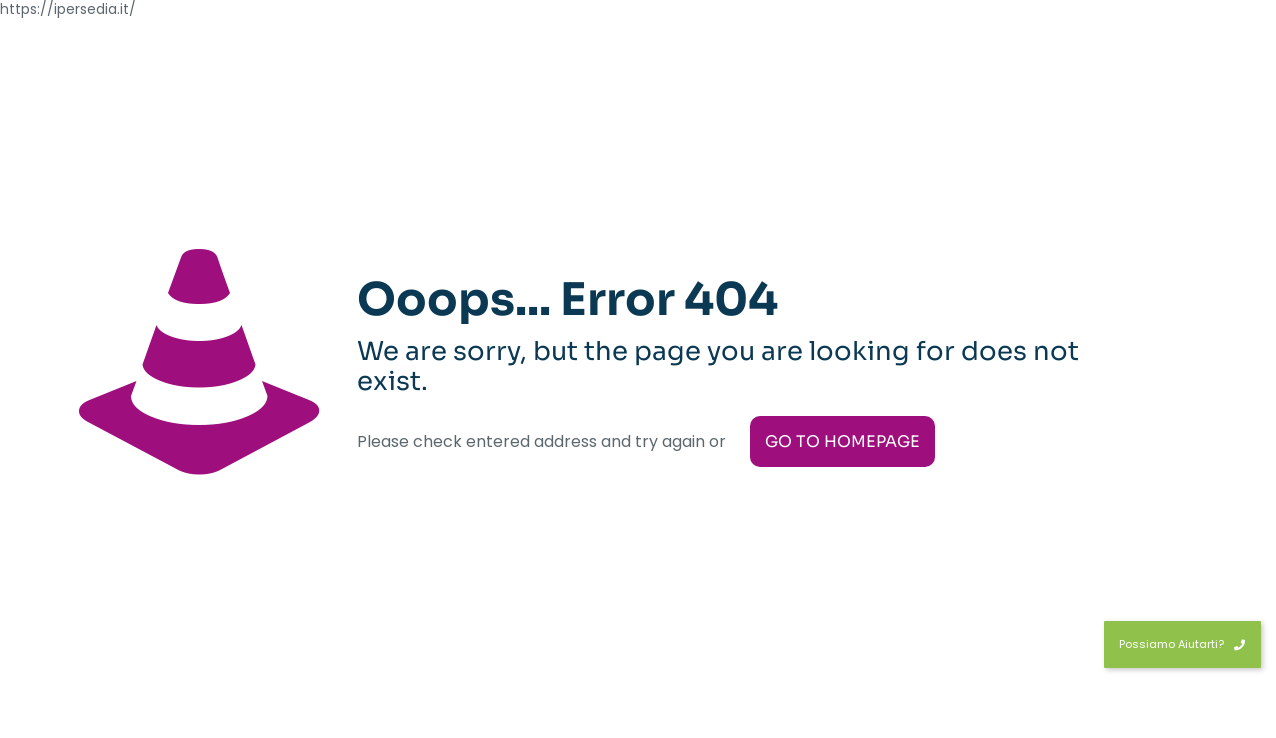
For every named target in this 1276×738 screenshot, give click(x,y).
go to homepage (842, 441)
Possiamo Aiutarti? (1182, 644)
